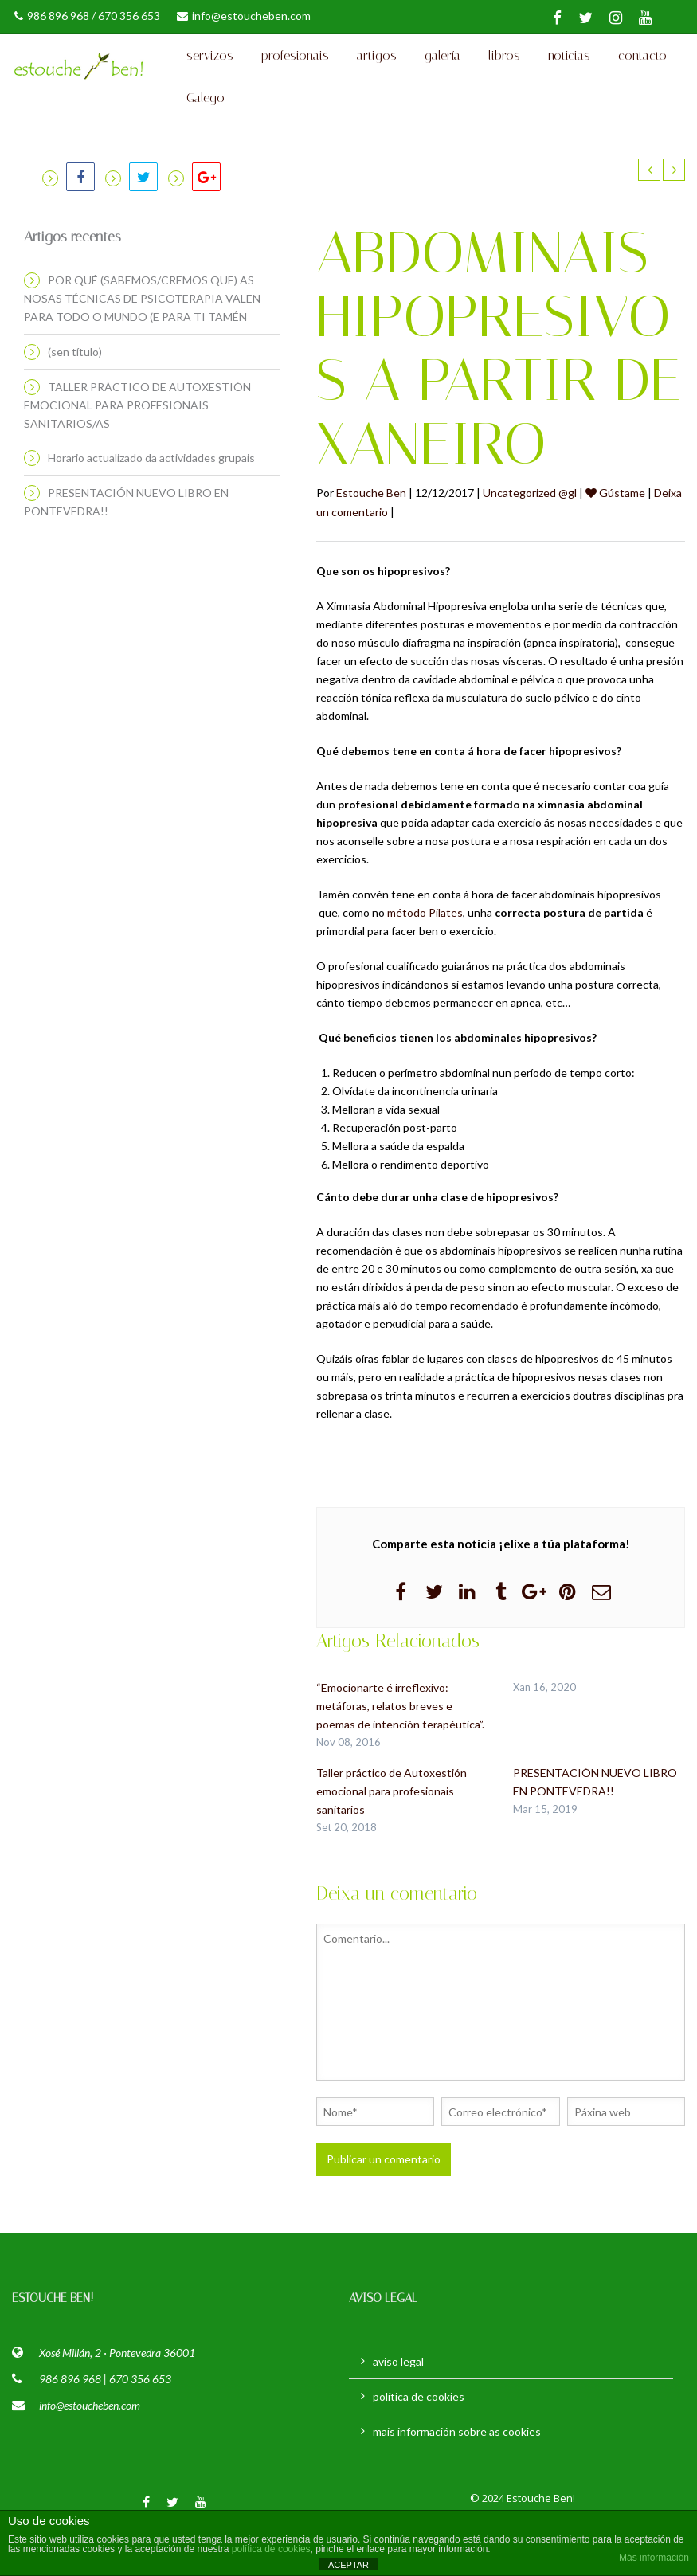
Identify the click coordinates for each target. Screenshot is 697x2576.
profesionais (295, 66)
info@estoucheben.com (244, 15)
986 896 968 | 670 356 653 (105, 2422)
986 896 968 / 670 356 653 (87, 15)
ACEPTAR (348, 2565)
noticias (569, 66)
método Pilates (425, 957)
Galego (205, 131)
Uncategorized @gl (530, 537)
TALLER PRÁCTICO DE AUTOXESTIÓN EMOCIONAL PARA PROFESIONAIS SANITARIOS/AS (137, 449)
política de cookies (418, 2440)
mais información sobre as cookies (457, 2475)
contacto (642, 66)
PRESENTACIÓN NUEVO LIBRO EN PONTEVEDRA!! (126, 546)
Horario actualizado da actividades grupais (151, 502)
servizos (209, 66)
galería (442, 66)
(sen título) (75, 396)
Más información (654, 2557)
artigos (377, 66)
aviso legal (398, 2405)
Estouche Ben (371, 537)
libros (504, 66)
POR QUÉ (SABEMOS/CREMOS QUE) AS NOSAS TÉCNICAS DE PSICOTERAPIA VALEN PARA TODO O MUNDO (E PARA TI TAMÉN (142, 343)
